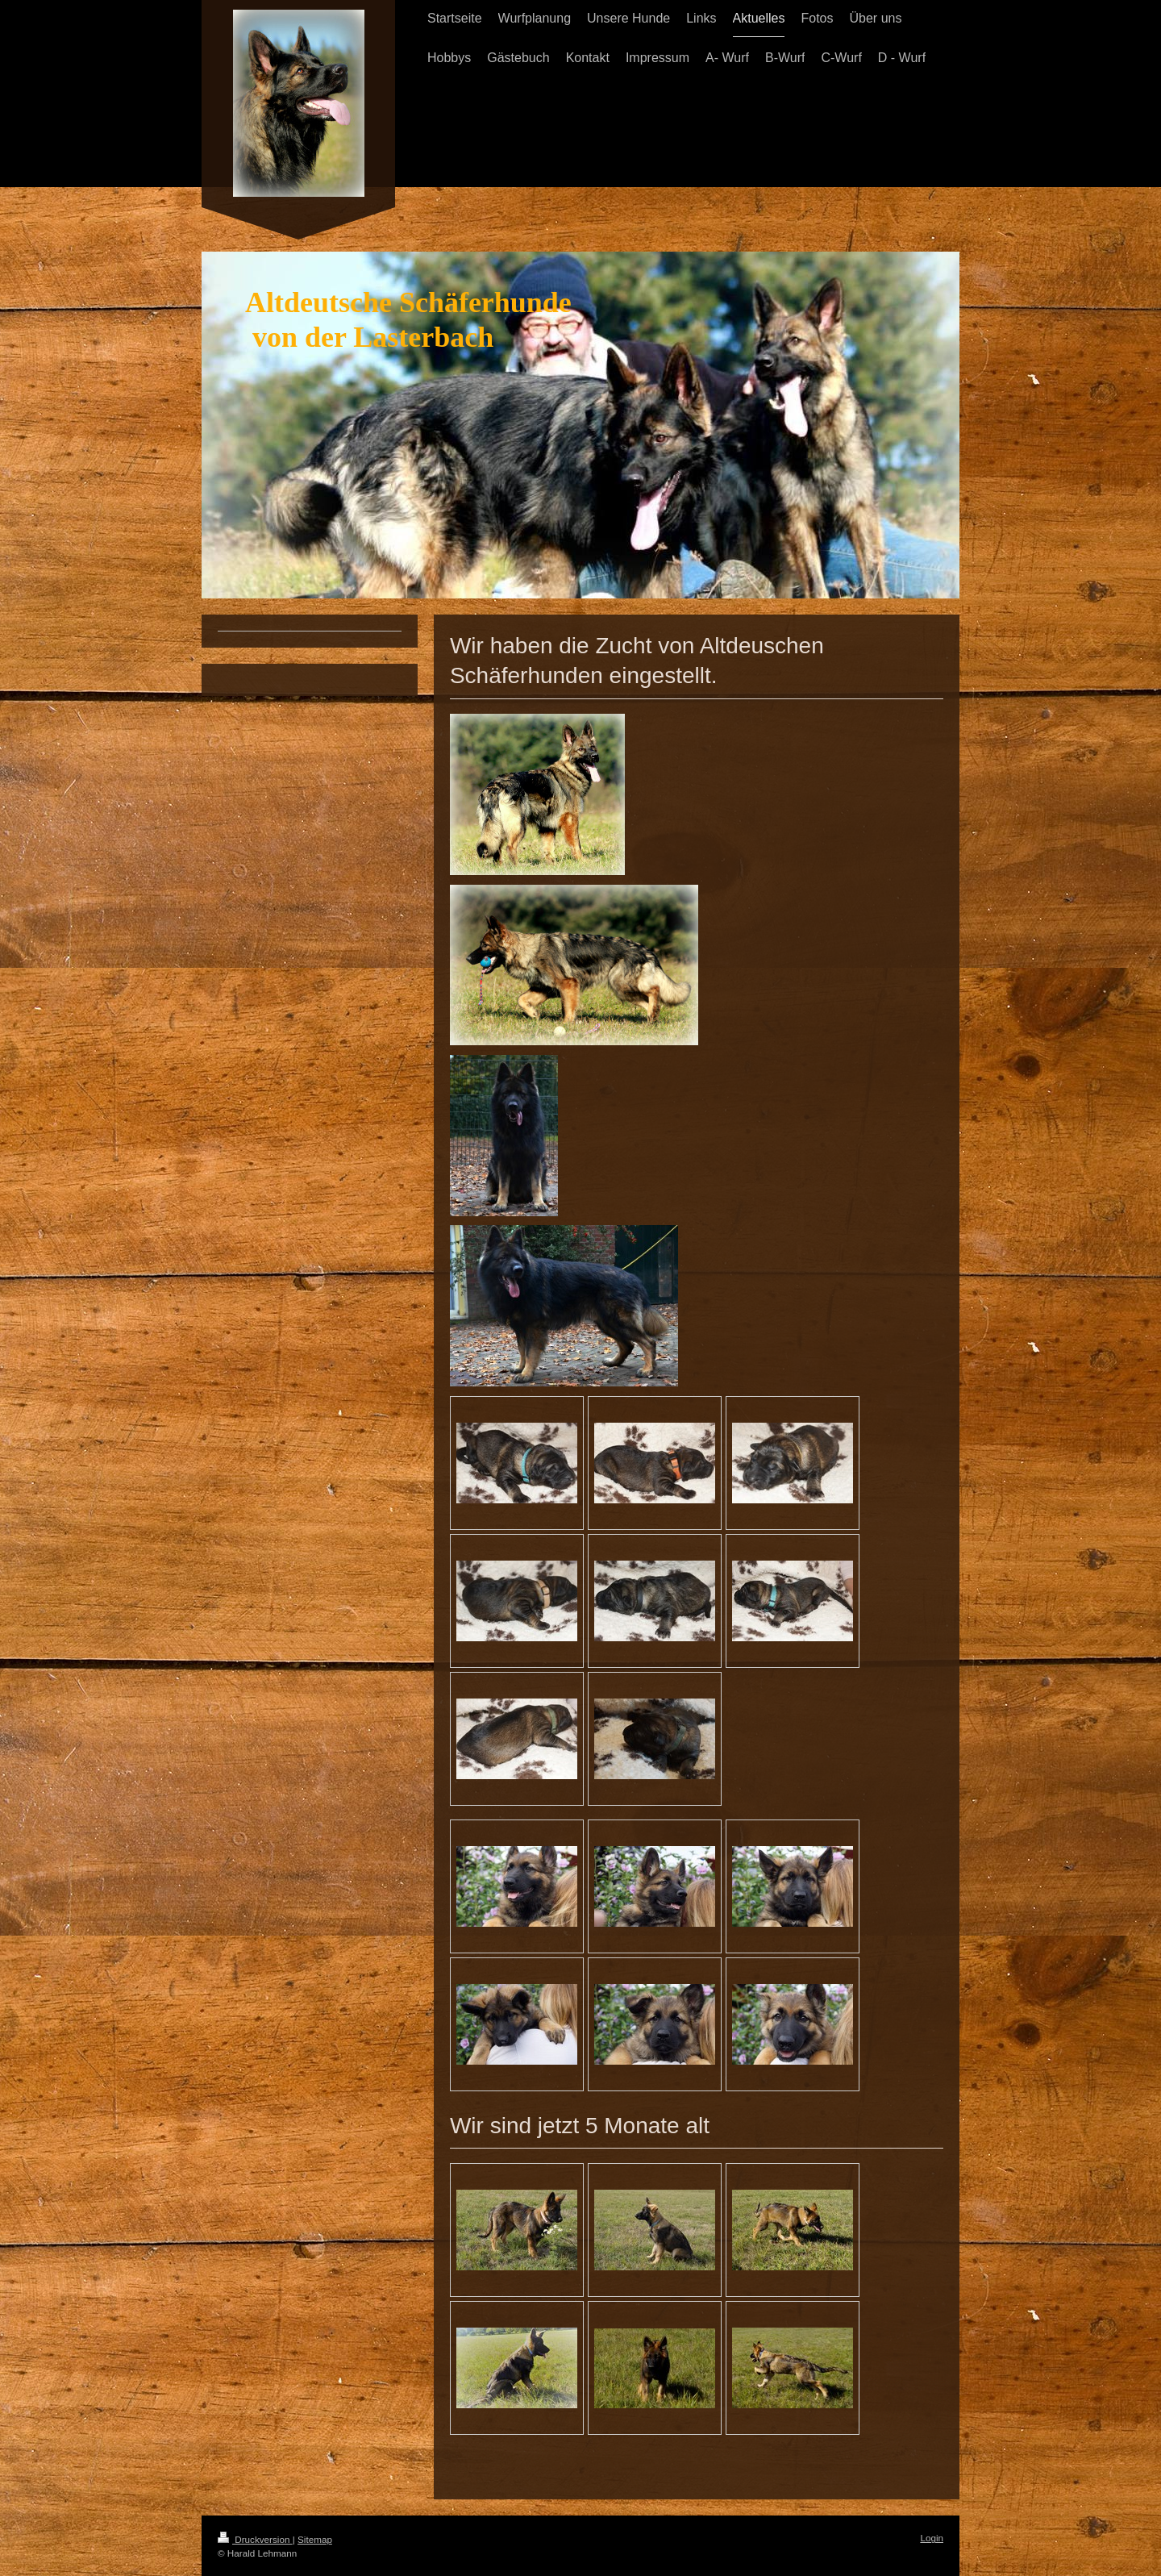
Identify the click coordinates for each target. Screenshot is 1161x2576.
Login (931, 2537)
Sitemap (315, 2539)
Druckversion (255, 2539)
